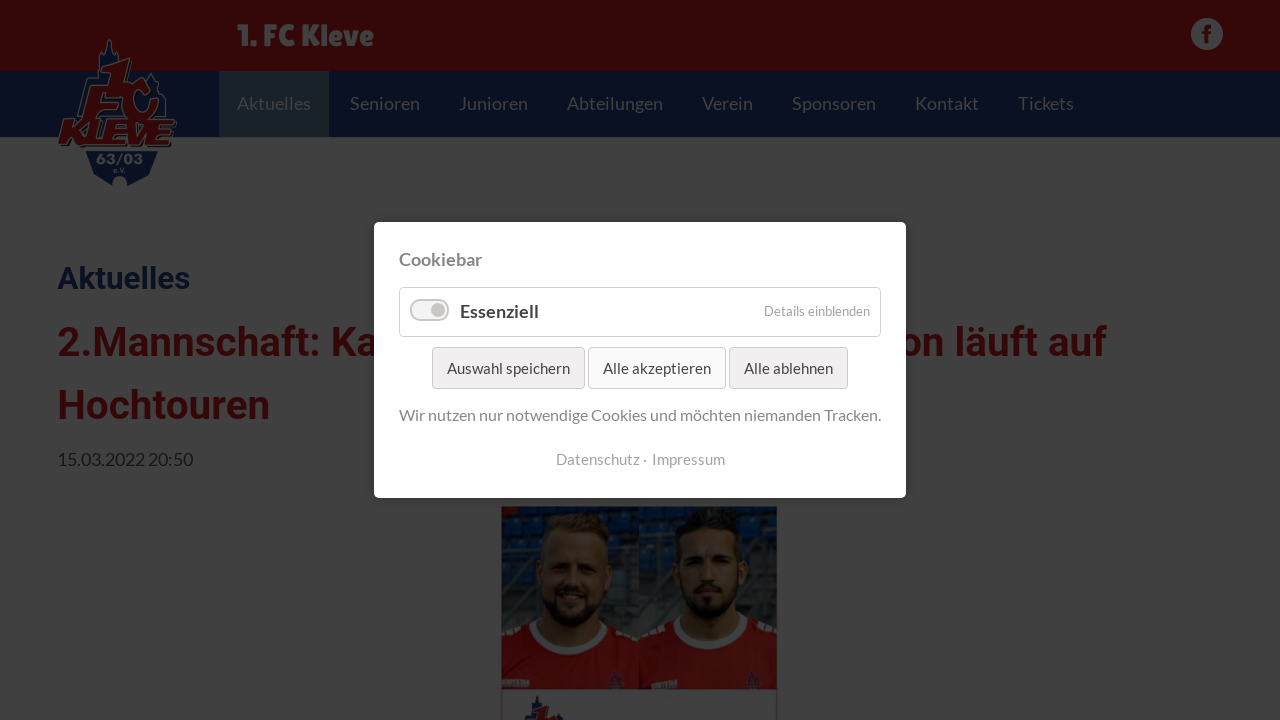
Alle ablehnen (788, 368)
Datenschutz (598, 459)
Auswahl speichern (508, 368)
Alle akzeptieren (657, 368)
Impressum (688, 459)
